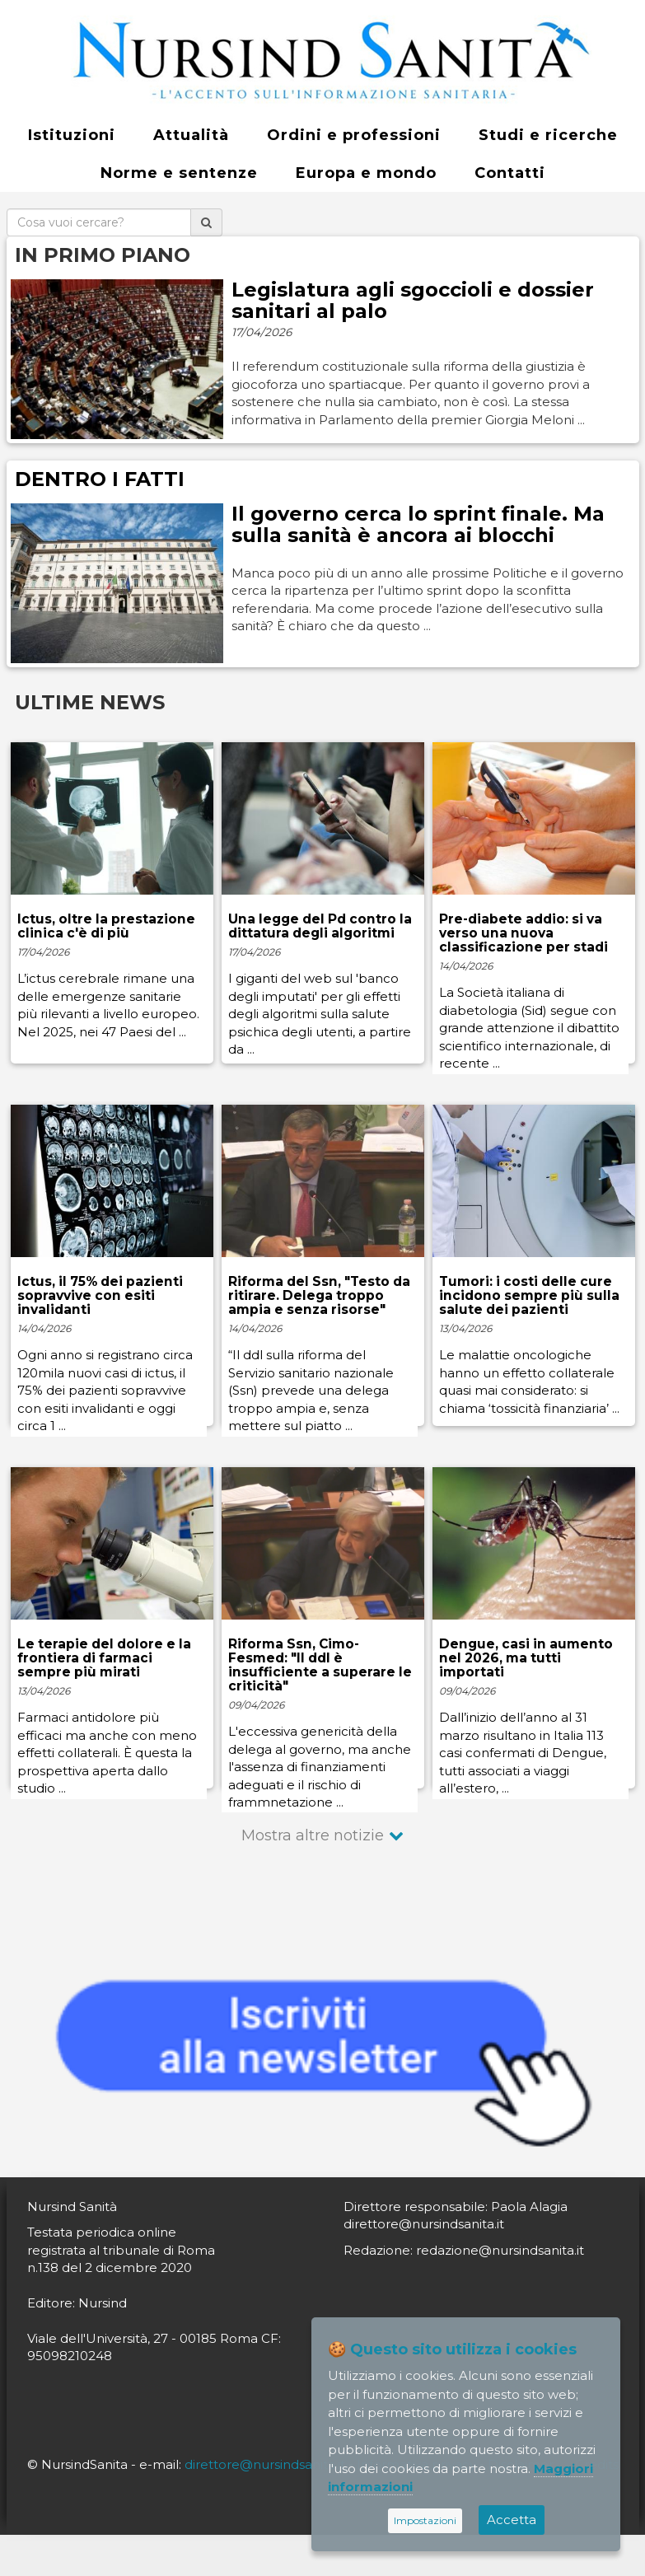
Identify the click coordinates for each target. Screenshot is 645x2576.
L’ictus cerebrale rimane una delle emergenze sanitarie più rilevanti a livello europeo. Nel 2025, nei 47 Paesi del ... (108, 1004)
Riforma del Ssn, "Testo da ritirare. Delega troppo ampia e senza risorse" (319, 1295)
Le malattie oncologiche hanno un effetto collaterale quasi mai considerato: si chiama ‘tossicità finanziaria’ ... (529, 1381)
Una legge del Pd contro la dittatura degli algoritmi (320, 926)
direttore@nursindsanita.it (265, 2464)
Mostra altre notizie (312, 1835)
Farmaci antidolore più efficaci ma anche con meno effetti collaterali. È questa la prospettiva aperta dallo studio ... (107, 1752)
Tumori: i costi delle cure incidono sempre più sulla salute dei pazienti (529, 1295)
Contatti (509, 173)
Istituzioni (71, 135)
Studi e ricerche (548, 135)
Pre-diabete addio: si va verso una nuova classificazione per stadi (523, 933)
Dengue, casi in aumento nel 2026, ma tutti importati (526, 1658)
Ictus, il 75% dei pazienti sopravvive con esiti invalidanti (100, 1295)
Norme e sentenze (179, 173)
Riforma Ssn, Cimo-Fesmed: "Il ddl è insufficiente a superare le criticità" (320, 1665)
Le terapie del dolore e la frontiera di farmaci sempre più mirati (104, 1658)
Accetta (511, 2519)
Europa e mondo (366, 173)
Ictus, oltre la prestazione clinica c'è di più (106, 926)
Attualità (191, 135)
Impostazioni (425, 2520)
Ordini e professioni (354, 135)
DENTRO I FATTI (100, 479)
